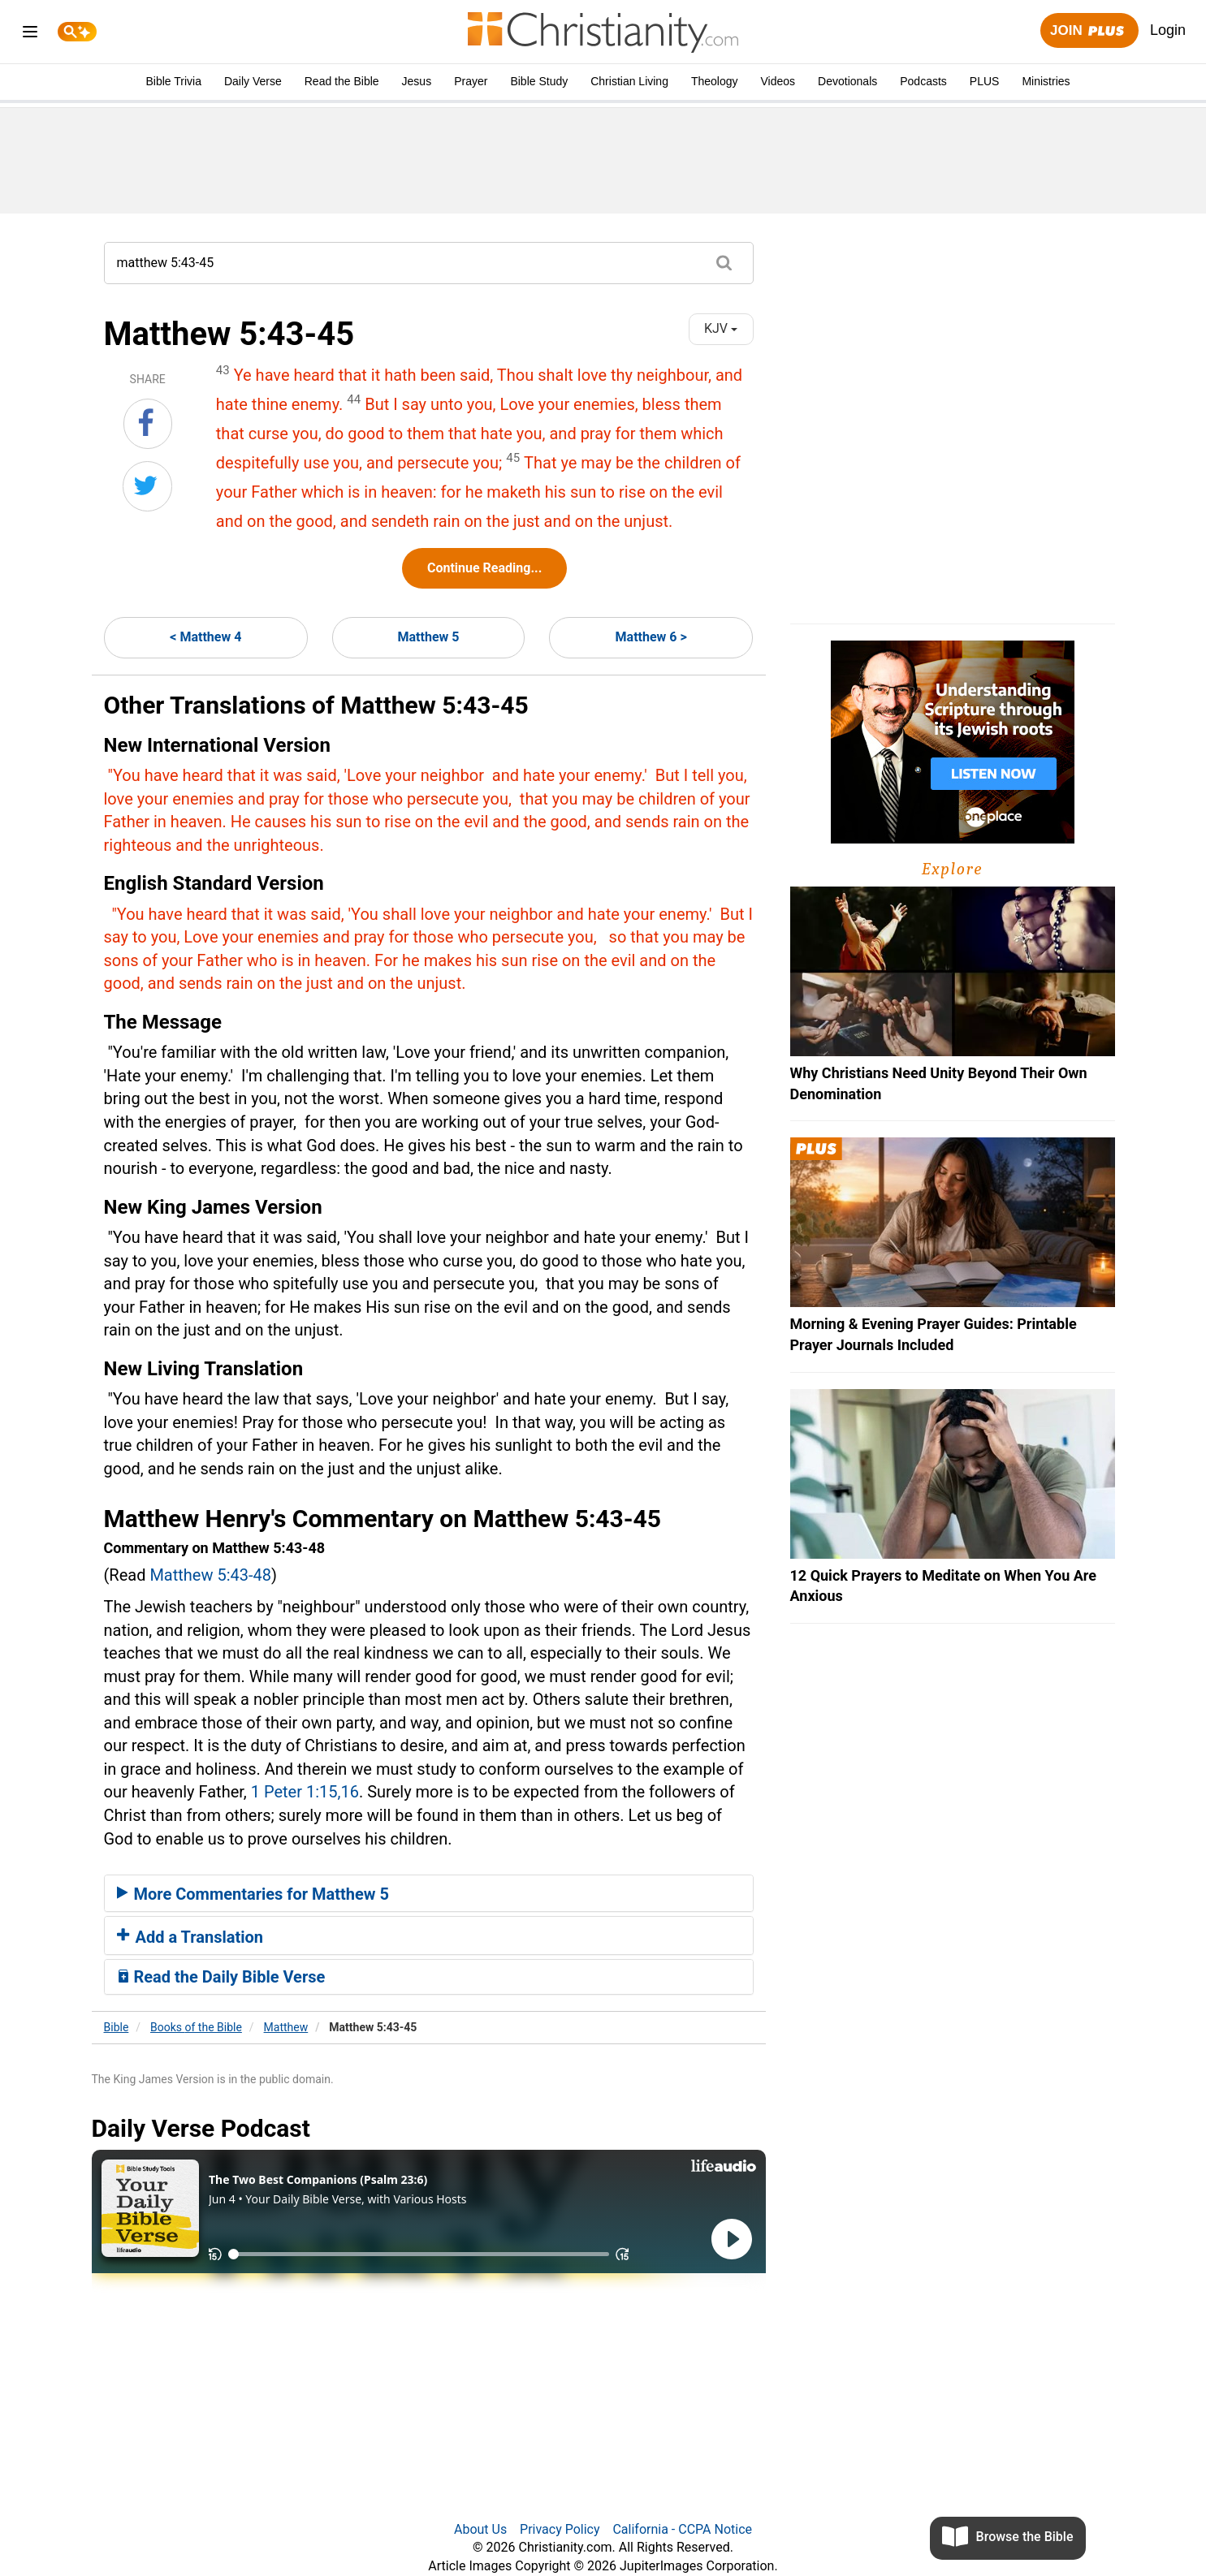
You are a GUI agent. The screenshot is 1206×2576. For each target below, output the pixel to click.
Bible (116, 2027)
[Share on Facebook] (147, 424)
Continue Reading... (484, 568)
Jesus (417, 81)
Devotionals (847, 81)
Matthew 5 (429, 637)
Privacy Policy (560, 2529)
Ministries (1046, 81)
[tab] (429, 1893)
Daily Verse (253, 81)
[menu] (30, 34)
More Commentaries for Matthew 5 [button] (253, 1894)
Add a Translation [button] (190, 1937)
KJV (720, 328)
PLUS (985, 81)
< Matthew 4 (205, 637)
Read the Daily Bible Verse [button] (221, 1977)
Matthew (286, 2027)
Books (196, 2027)
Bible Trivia (173, 81)
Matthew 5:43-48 (210, 1575)
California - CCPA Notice (682, 2529)
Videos (778, 81)
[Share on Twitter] (147, 486)
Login (1168, 30)
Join (1089, 31)
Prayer (470, 81)
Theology (714, 81)
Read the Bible (342, 81)
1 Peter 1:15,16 (305, 1791)
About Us (480, 2529)
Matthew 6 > (651, 637)
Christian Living (629, 81)
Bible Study (539, 81)
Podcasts (923, 81)
